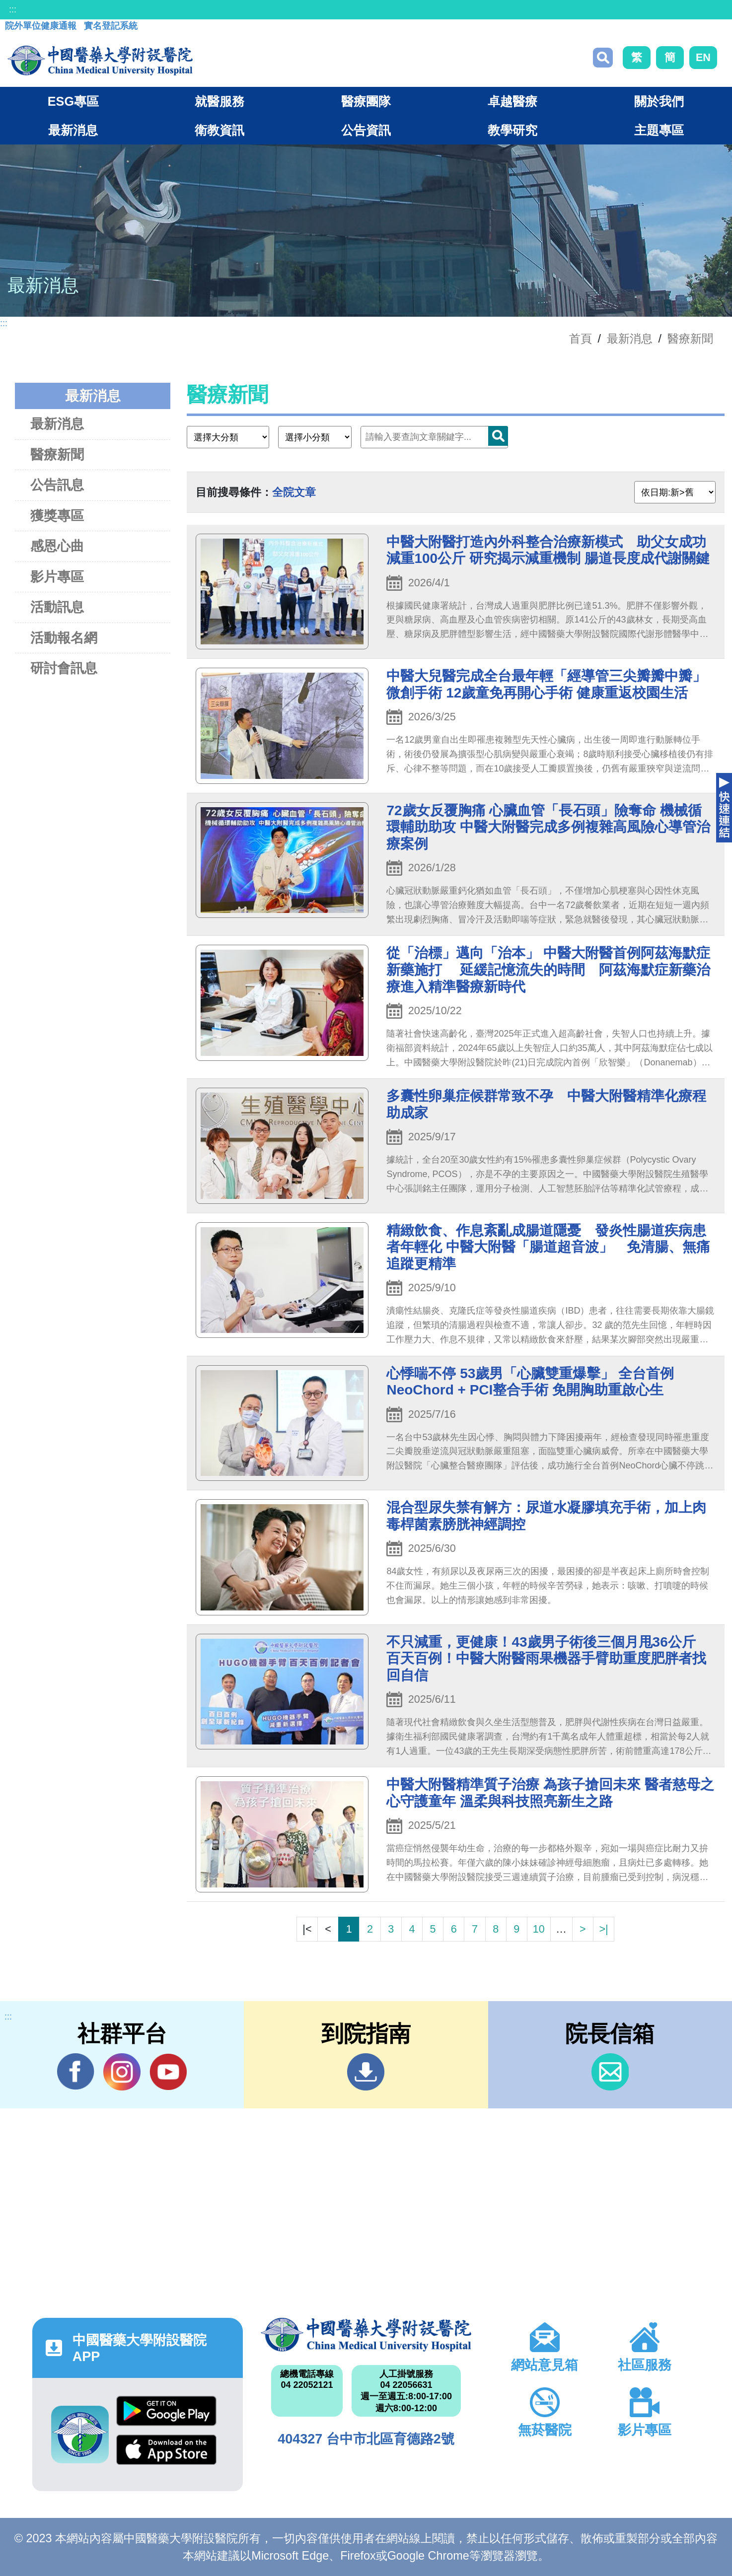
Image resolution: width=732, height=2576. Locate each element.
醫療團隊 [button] (366, 101)
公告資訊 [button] (366, 130)
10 (539, 1929)
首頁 (580, 338)
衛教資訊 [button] (219, 130)
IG (122, 2071)
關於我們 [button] (659, 101)
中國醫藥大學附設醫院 (366, 2335)
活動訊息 (57, 607)
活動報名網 (63, 637)
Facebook (75, 2071)
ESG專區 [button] (73, 101)
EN (703, 57)
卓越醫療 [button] (512, 101)
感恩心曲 (57, 546)
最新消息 (57, 423)
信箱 (610, 2071)
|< (306, 1929)
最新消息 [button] (73, 130)
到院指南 (365, 2071)
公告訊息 (57, 484)
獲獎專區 (57, 515)
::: (12, 9)
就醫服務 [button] (219, 101)
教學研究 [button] (512, 130)
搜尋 (603, 58)
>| (603, 1929)
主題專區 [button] (659, 130)
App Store (166, 2450)
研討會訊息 (63, 668)
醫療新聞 (690, 338)
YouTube (168, 2071)
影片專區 (57, 576)
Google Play (166, 2411)
